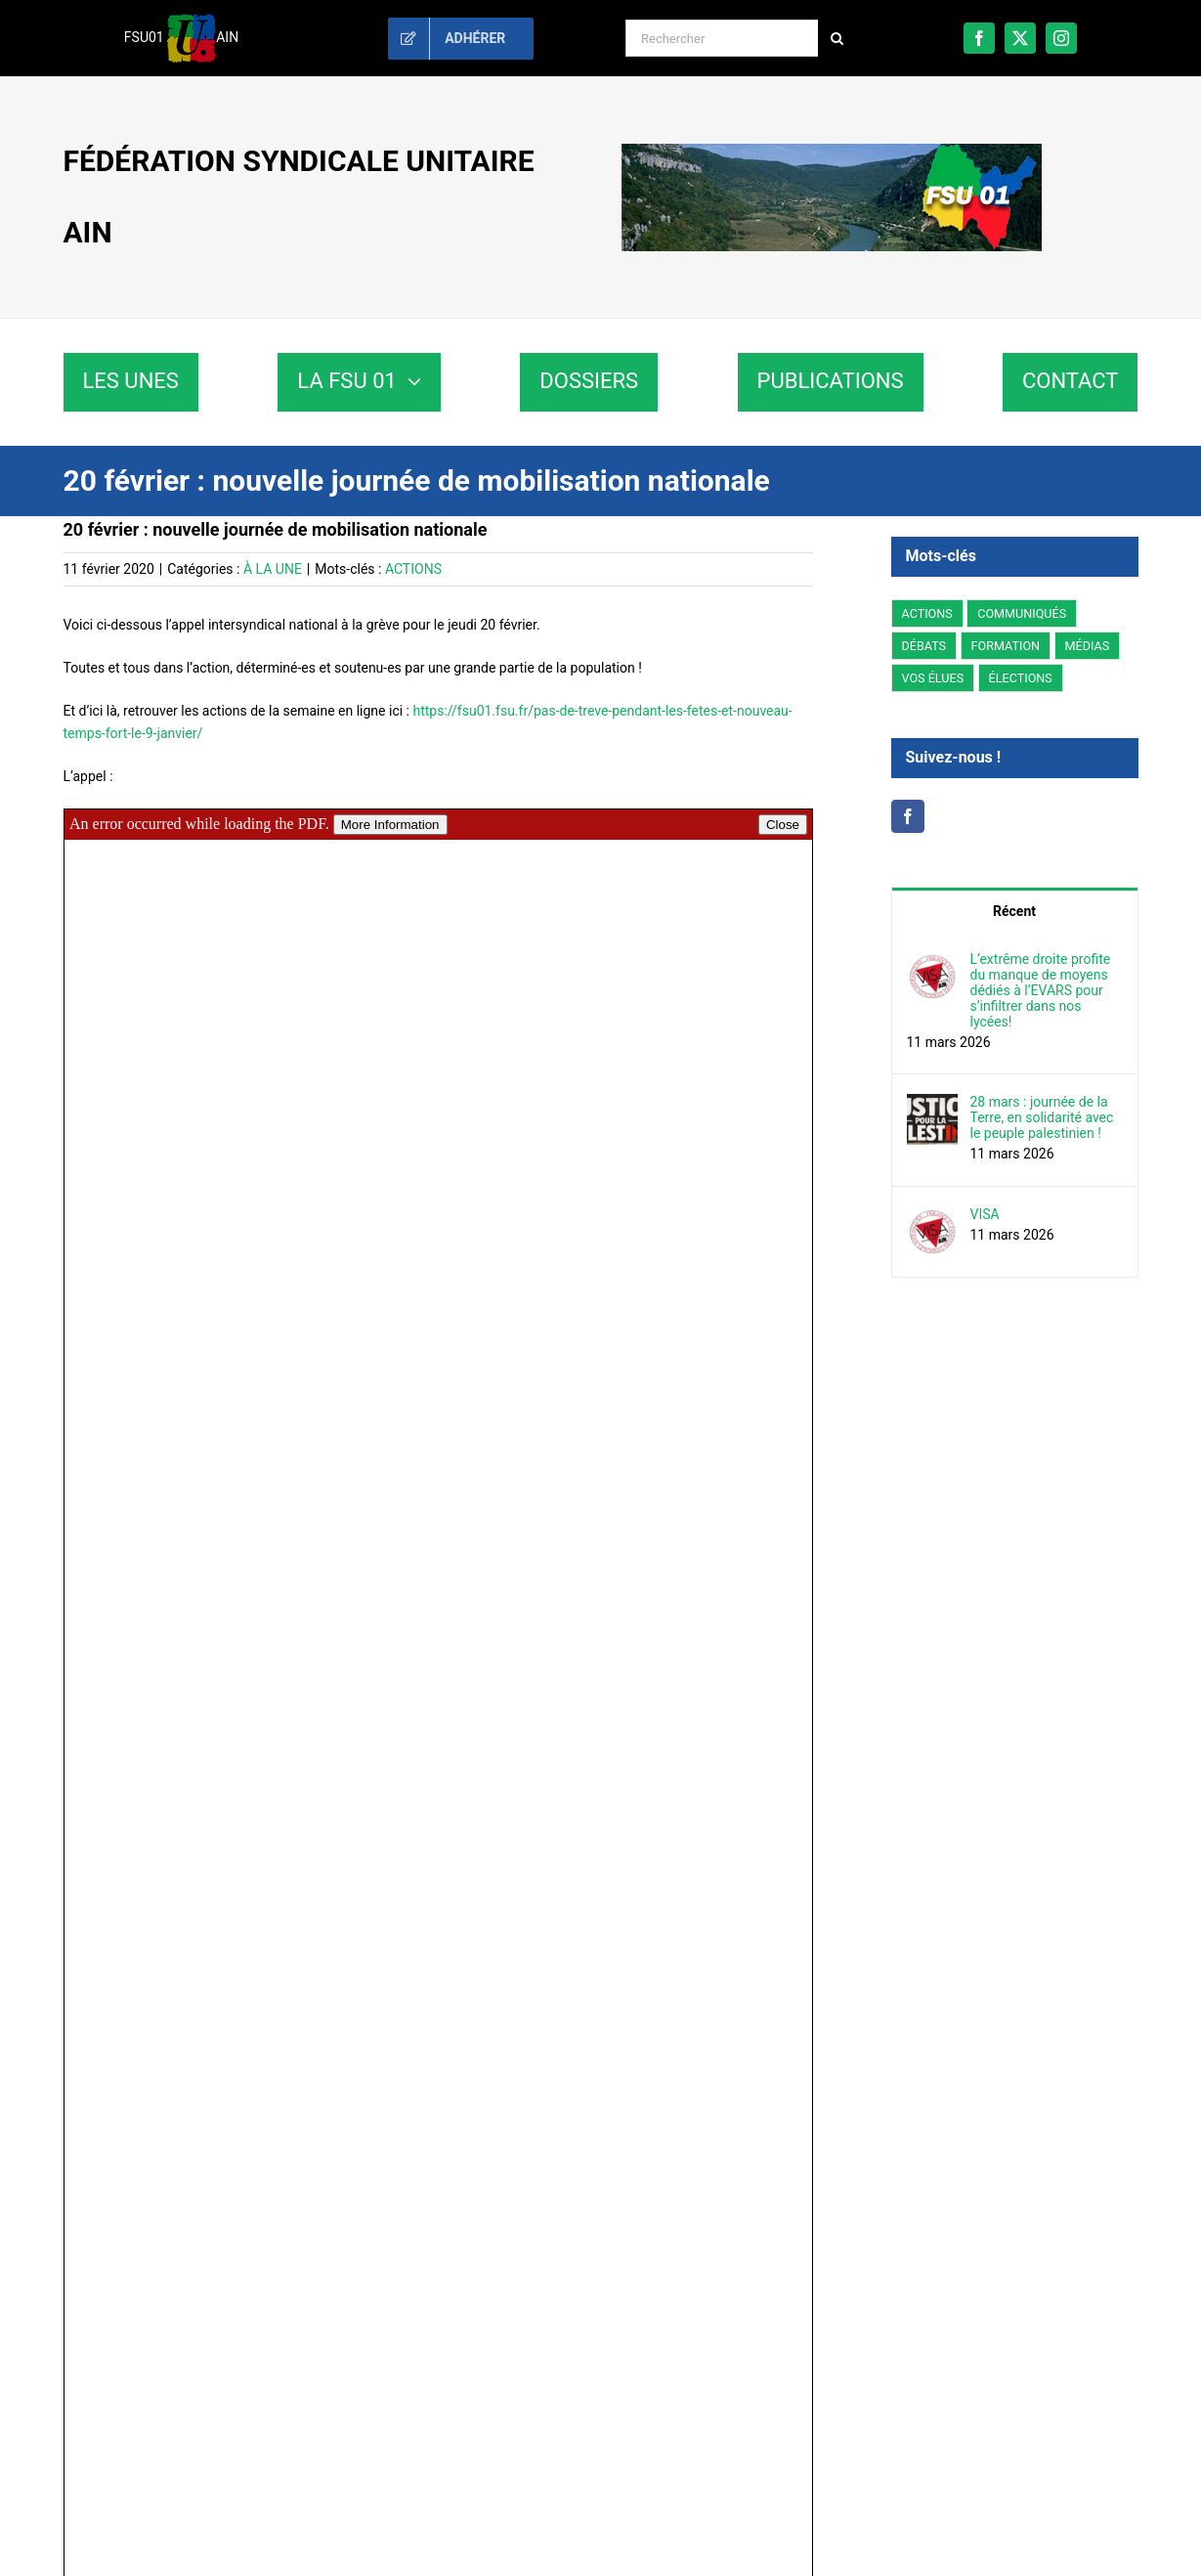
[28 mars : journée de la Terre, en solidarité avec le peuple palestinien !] (932, 1105)
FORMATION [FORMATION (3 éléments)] (1006, 645)
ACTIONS (413, 569)
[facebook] (979, 38)
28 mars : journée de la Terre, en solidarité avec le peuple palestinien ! (1042, 1117)
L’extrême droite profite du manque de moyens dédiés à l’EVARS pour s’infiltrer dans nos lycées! (1040, 990)
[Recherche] (836, 38)
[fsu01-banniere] (832, 150)
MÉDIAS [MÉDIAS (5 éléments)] (1087, 645)
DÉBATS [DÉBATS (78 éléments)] (924, 645)
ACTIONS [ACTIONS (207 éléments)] (927, 613)
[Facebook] (907, 816)
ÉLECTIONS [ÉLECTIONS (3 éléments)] (1020, 678)
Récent (1014, 911)
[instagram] (1061, 38)
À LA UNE (272, 569)
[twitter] (1020, 38)
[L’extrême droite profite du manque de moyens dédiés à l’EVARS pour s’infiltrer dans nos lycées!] (932, 962)
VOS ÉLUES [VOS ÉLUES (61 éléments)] (933, 678)
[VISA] (932, 1217)
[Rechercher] (721, 38)
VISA (985, 1214)
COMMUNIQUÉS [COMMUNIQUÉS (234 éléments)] (1021, 613)
